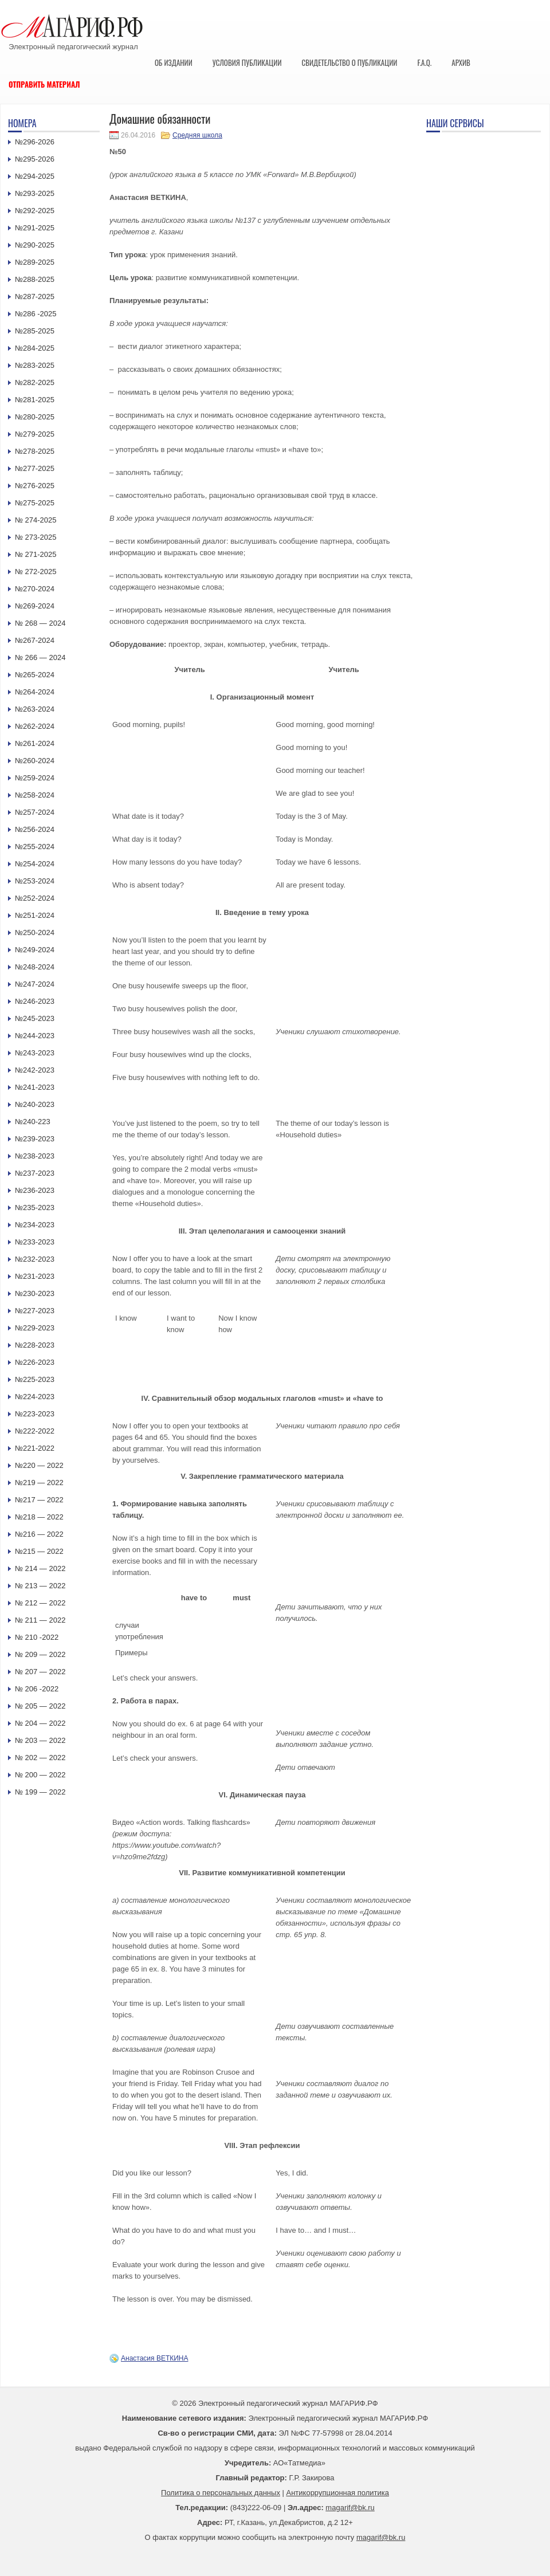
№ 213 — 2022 (40, 1585)
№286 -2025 (36, 313)
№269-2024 (34, 606)
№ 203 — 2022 (40, 1740)
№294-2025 (34, 176)
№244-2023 (34, 1035)
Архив (460, 62)
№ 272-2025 (36, 571)
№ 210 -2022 (36, 1637)
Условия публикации (247, 62)
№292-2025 (34, 210)
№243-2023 (34, 1053)
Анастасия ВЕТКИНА (154, 2358)
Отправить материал (44, 84)
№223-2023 (34, 1413)
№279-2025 (34, 434)
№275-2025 (34, 502)
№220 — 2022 (39, 1465)
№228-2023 (34, 1345)
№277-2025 (34, 468)
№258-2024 (34, 795)
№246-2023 (34, 1001)
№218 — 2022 (39, 1517)
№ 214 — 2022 (40, 1568)
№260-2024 (34, 760)
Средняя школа (197, 135)
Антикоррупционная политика (337, 2492)
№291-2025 (34, 227)
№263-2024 (34, 709)
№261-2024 (34, 743)
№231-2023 (34, 1276)
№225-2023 (34, 1379)
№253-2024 (34, 881)
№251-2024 (34, 915)
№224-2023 (34, 1396)
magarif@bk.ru (349, 2507)
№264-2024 (34, 692)
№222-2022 (34, 1431)
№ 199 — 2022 (40, 1792)
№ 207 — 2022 (40, 1671)
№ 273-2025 (36, 537)
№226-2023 (34, 1362)
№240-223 (32, 1121)
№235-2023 (34, 1207)
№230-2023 (34, 1293)
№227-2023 (34, 1310)
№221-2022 (34, 1448)
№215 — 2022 (39, 1551)
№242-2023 (34, 1070)
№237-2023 (34, 1173)
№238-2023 (34, 1156)
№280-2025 (34, 417)
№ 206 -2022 (36, 1688)
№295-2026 (34, 159)
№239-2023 (34, 1138)
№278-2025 (34, 451)
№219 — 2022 (39, 1482)
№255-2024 (34, 846)
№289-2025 (34, 262)
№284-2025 (34, 348)
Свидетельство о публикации (349, 62)
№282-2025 (34, 382)
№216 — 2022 (39, 1534)
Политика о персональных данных (220, 2492)
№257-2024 (34, 812)
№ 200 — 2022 (40, 1774)
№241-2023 (34, 1087)
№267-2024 (34, 640)
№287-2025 (34, 296)
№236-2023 (34, 1190)
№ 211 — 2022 (40, 1620)
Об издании (173, 62)
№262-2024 (34, 726)
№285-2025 (34, 331)
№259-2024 (34, 777)
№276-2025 (34, 485)
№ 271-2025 (36, 554)
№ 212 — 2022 (40, 1603)
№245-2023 (34, 1018)
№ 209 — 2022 (40, 1654)
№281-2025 (34, 399)
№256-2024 (34, 829)
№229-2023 (34, 1328)
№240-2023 (34, 1104)
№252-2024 (34, 898)
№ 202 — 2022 (40, 1757)
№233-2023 (34, 1242)
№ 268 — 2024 (40, 623)
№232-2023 (34, 1259)
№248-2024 (34, 967)
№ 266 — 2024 (40, 657)
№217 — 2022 (39, 1499)
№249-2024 (34, 949)
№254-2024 (34, 863)
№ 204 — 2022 (40, 1723)
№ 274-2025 (36, 520)
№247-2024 (34, 984)
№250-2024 (34, 932)
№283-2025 (34, 365)
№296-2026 (34, 142)
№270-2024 (34, 588)
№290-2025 (34, 245)
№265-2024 (34, 674)
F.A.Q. (424, 62)
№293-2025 (34, 193)
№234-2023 (34, 1224)
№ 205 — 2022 (40, 1706)
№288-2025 (34, 279)
